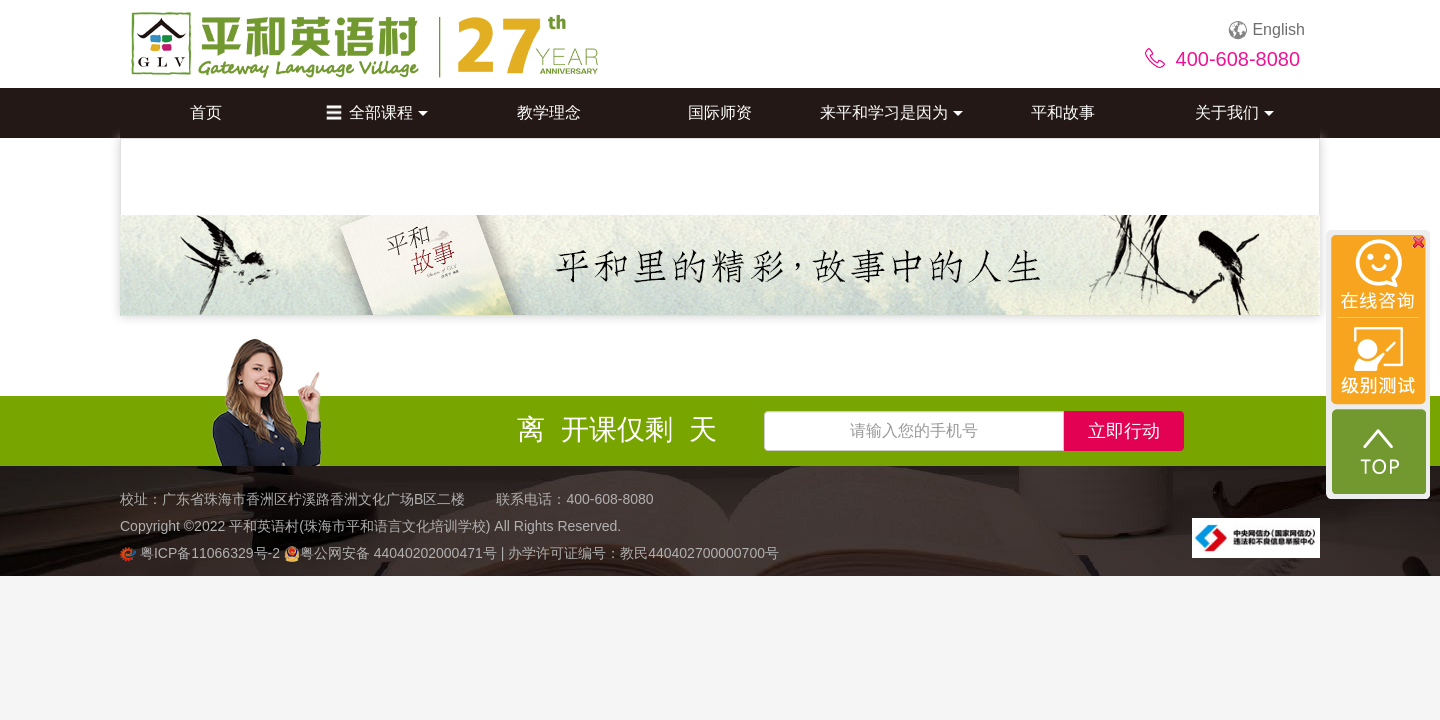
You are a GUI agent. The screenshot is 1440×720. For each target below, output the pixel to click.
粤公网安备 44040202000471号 (392, 553)
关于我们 (1234, 112)
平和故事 (1063, 112)
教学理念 (549, 112)
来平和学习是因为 (891, 112)
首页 (206, 112)
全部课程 (377, 112)
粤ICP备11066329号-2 (202, 553)
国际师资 (720, 112)
